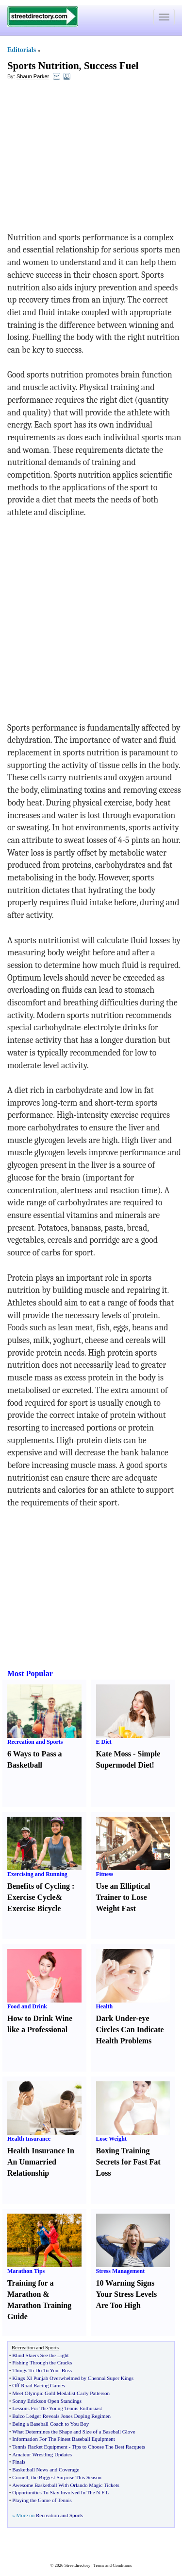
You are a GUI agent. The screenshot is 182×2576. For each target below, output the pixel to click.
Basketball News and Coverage (45, 2469)
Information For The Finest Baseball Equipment (63, 2439)
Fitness (105, 1874)
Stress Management (120, 2271)
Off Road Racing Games (38, 2385)
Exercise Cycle (31, 1897)
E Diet (104, 1741)
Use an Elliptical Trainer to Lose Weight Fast (123, 1897)
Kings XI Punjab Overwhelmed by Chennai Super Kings (72, 2378)
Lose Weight (111, 2138)
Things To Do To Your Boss (42, 2370)
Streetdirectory (77, 2565)
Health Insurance (28, 2138)
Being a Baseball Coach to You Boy (50, 2424)
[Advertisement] (86, 158)
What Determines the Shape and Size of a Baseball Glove (73, 2431)
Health (104, 2006)
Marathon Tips (26, 2271)
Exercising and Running (37, 1874)
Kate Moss (113, 1754)
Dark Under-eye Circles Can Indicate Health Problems (130, 2029)
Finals (18, 2462)
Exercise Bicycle (34, 1908)
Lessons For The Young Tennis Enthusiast (57, 2408)
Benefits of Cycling (38, 1886)
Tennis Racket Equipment (39, 2447)
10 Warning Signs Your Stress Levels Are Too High (126, 2294)
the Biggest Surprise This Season (66, 2477)
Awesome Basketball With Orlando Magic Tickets (65, 2485)
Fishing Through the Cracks (42, 2362)
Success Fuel (111, 66)
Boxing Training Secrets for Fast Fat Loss (128, 2162)
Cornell (20, 2477)
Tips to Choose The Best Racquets (108, 2447)
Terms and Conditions (112, 2565)
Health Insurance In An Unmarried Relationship (40, 2162)
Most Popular (30, 1673)
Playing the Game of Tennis (41, 2500)
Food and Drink (27, 2006)
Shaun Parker (33, 76)
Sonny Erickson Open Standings (47, 2401)
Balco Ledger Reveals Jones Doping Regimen (61, 2416)
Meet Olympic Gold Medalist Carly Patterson (61, 2393)
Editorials (21, 50)
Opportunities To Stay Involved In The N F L (60, 2492)
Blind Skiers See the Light (40, 2355)
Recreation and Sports (35, 1741)
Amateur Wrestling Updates (42, 2454)
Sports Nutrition (43, 66)
